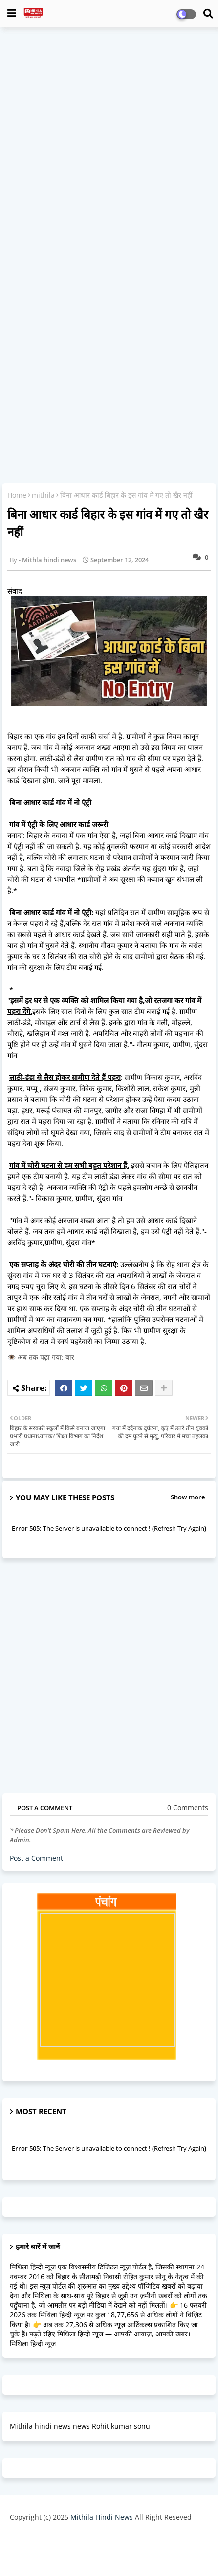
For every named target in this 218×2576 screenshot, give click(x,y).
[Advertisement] (109, 146)
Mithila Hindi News (101, 2517)
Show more (188, 1497)
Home (16, 495)
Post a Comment (36, 1858)
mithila (43, 495)
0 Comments (187, 1807)
